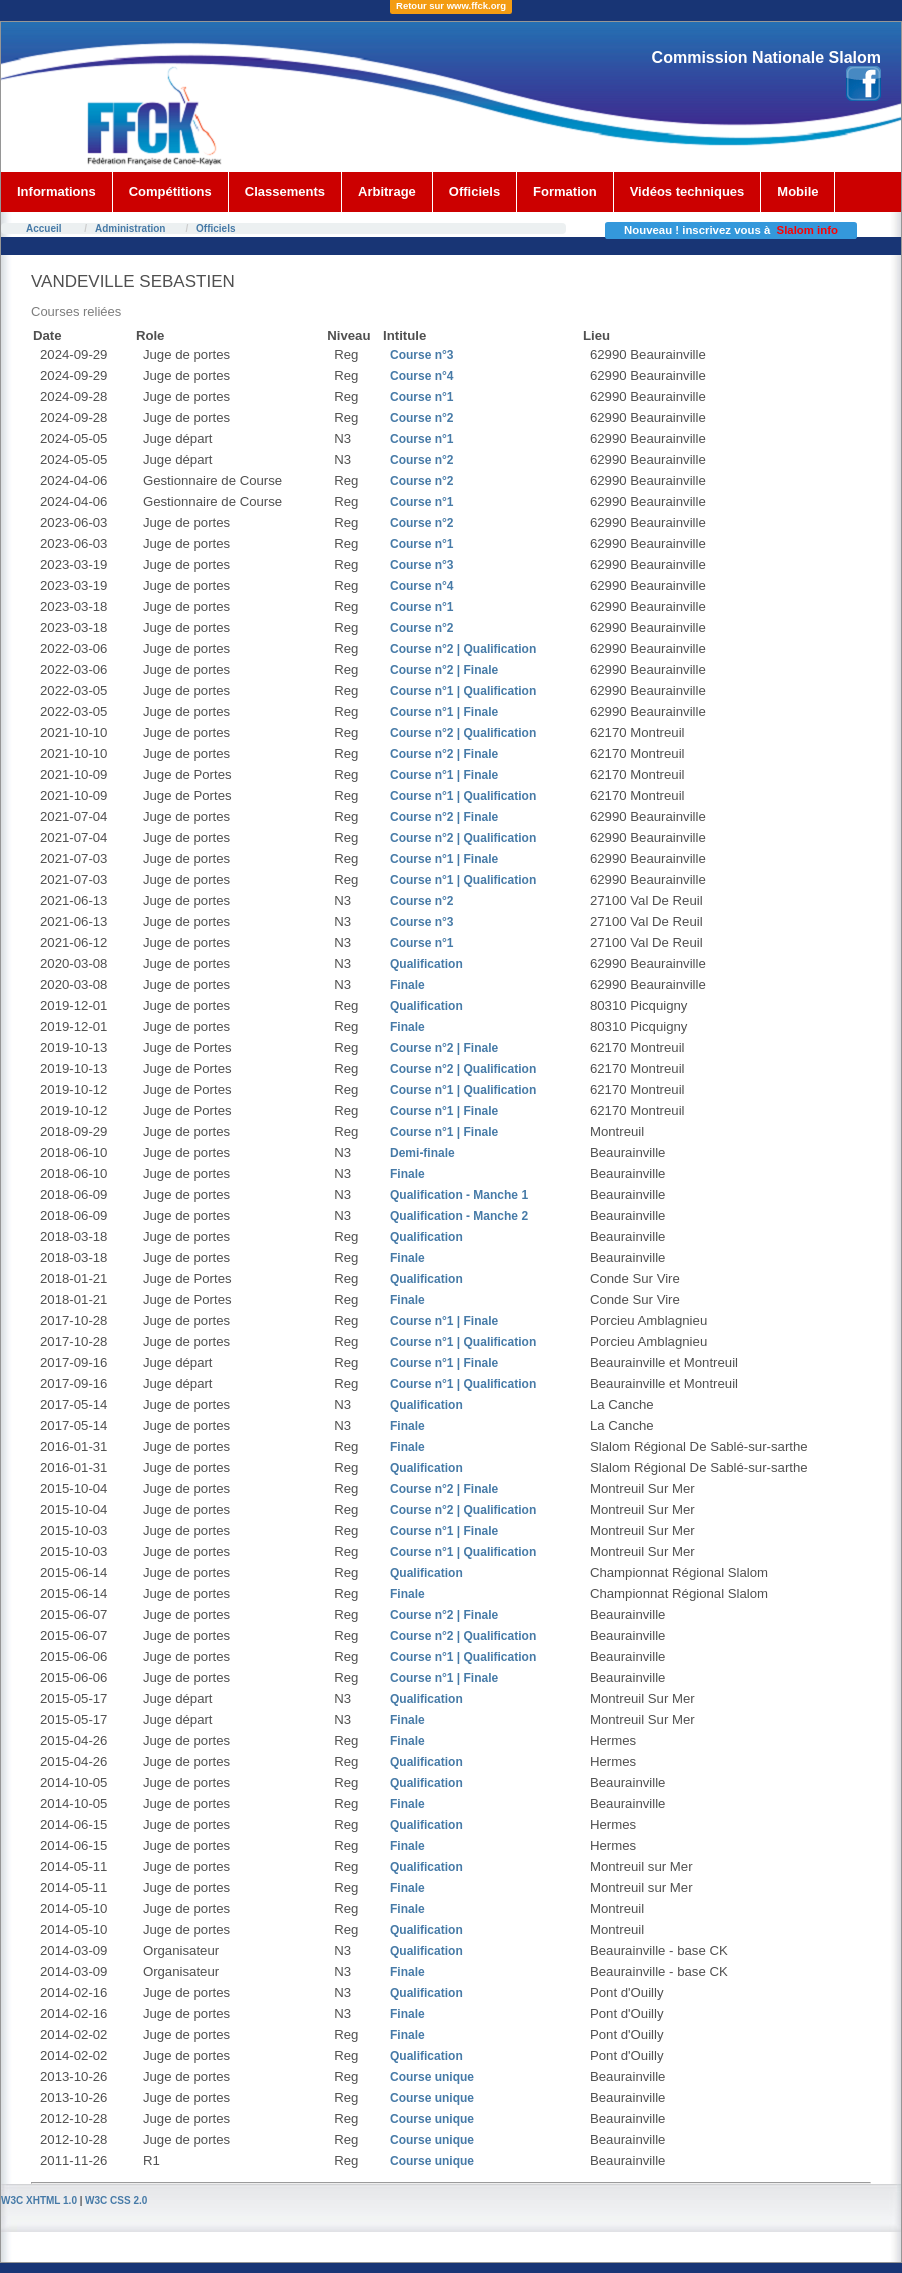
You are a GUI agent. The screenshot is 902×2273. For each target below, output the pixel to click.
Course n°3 (421, 355)
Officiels (474, 191)
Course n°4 (421, 376)
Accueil (44, 228)
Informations (56, 191)
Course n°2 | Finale (444, 670)
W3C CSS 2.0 (116, 2200)
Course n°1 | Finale (444, 712)
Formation (565, 191)
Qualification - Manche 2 (459, 1216)
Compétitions (170, 191)
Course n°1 (421, 397)
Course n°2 (421, 418)
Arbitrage (387, 191)
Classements (285, 191)
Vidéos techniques (687, 191)
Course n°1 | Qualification (463, 691)
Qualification (426, 964)
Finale (407, 985)
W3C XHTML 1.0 (39, 2200)
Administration (130, 228)
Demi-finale (422, 1153)
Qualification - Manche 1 (459, 1195)
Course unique (432, 2077)
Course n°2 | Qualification (463, 649)
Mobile (797, 191)
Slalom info (807, 230)
